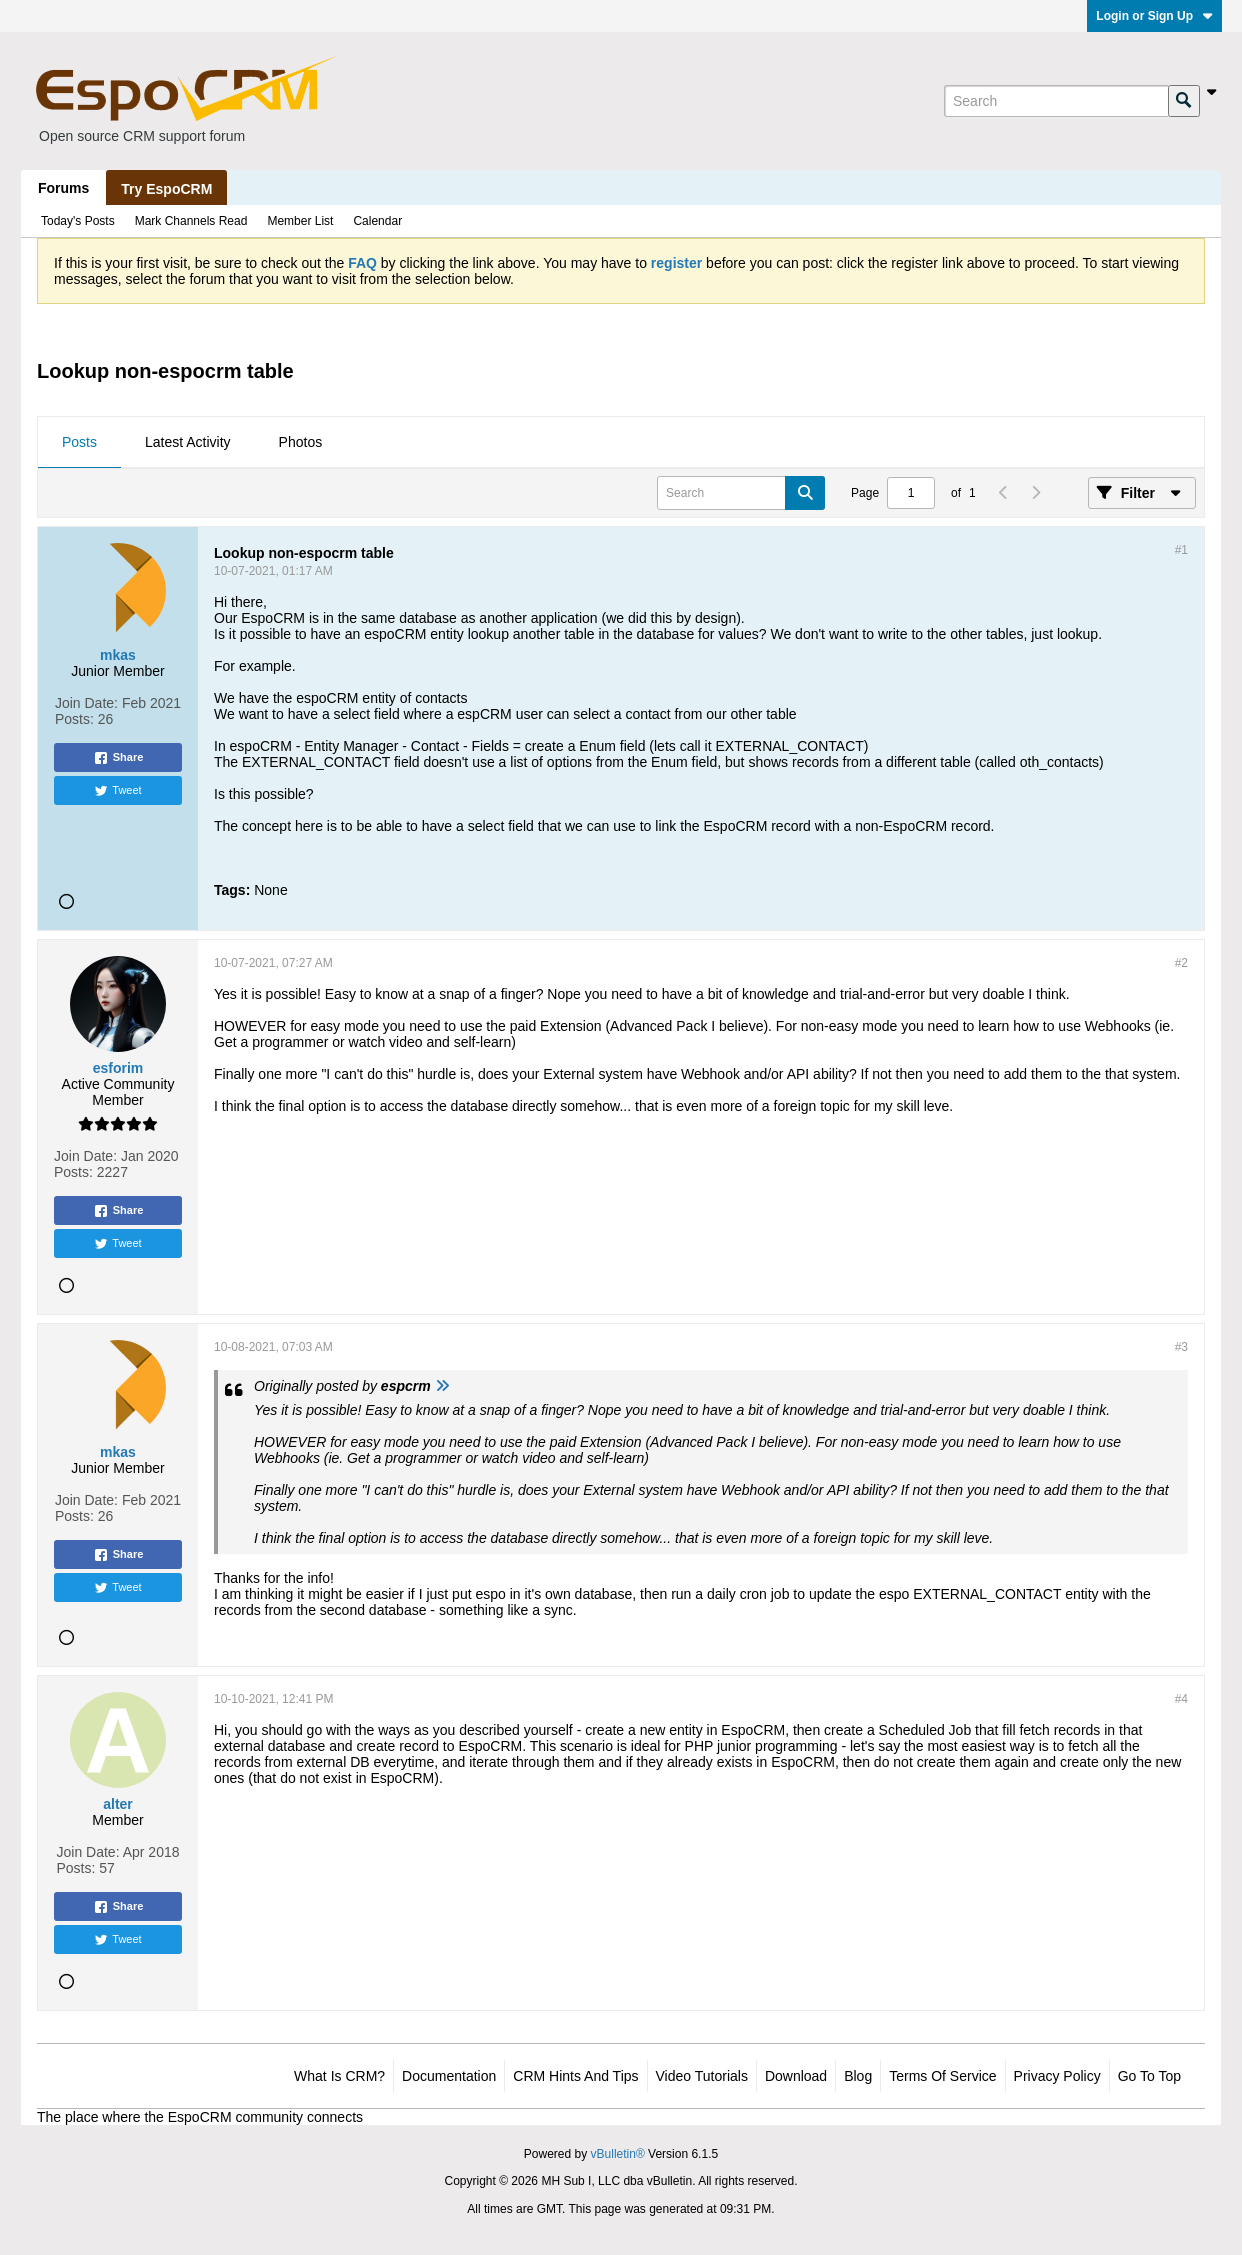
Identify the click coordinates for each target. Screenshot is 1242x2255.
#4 (1181, 1699)
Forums (63, 188)
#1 (1181, 550)
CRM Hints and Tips (575, 2076)
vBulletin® (618, 2154)
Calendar (377, 221)
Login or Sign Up (1154, 16)
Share (118, 758)
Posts (79, 442)
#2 (1181, 963)
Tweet (117, 791)
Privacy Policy (1057, 2076)
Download (796, 2076)
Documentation (449, 2076)
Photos (301, 442)
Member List (300, 221)
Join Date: (86, 703)
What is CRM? (339, 2076)
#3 (1181, 1347)
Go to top (1149, 2076)
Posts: (74, 719)
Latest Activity (188, 442)
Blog (858, 2076)
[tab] (79, 443)
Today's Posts (78, 221)
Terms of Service (942, 2076)
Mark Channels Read (191, 221)
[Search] (1056, 101)
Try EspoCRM (166, 189)
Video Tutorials (702, 2076)
